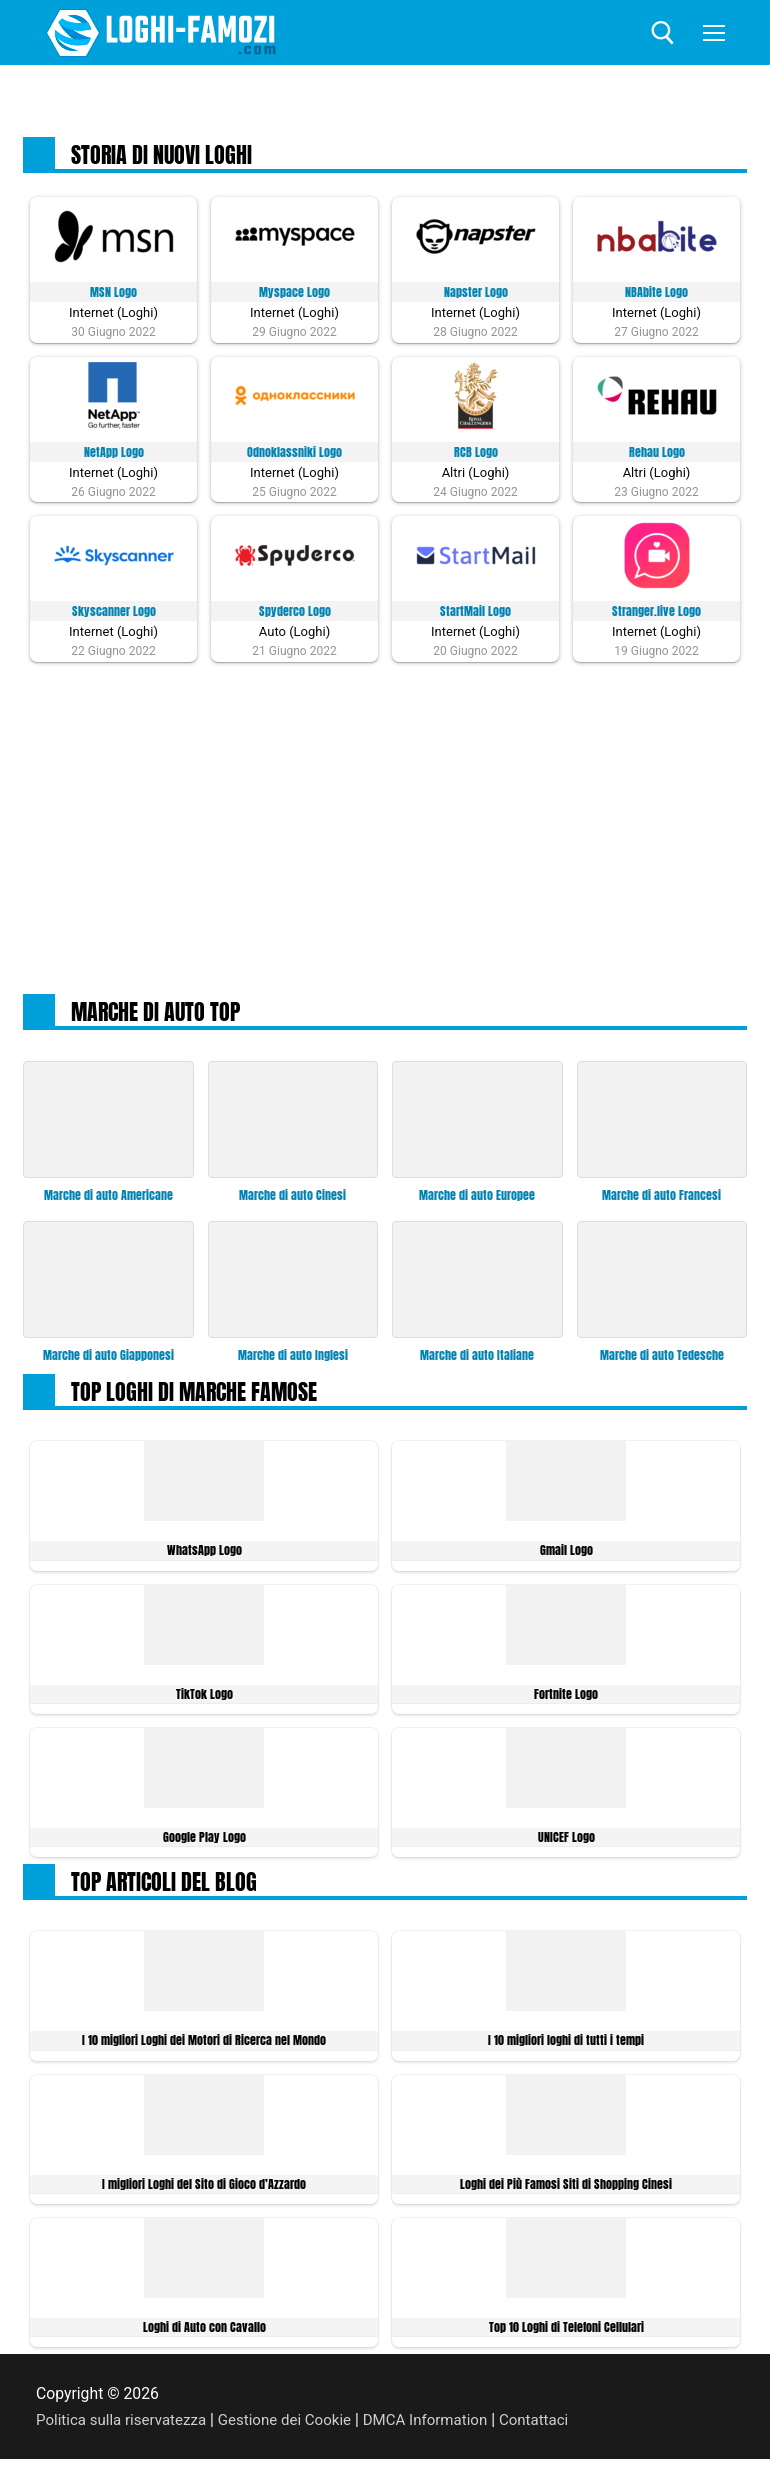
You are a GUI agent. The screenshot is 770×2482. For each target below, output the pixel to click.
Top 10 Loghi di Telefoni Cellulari (566, 2337)
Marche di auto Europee (477, 1199)
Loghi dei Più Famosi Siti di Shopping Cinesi (566, 2193)
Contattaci (555, 2430)
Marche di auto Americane (108, 1199)
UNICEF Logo (566, 1844)
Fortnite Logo (566, 1699)
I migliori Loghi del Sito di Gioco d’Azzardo (204, 2193)
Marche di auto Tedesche (662, 1360)
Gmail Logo (566, 1555)
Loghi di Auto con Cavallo (204, 2337)
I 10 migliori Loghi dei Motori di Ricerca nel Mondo (204, 2048)
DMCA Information (442, 2430)
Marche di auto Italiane (477, 1360)
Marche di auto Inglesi (293, 1360)
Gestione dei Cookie (295, 2430)
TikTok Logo (204, 1699)
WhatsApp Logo (204, 1555)
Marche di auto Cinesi (293, 1199)
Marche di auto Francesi (661, 1199)
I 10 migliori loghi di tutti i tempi (566, 2048)
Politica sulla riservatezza (125, 2430)
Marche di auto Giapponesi (108, 1360)
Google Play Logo (204, 1844)
